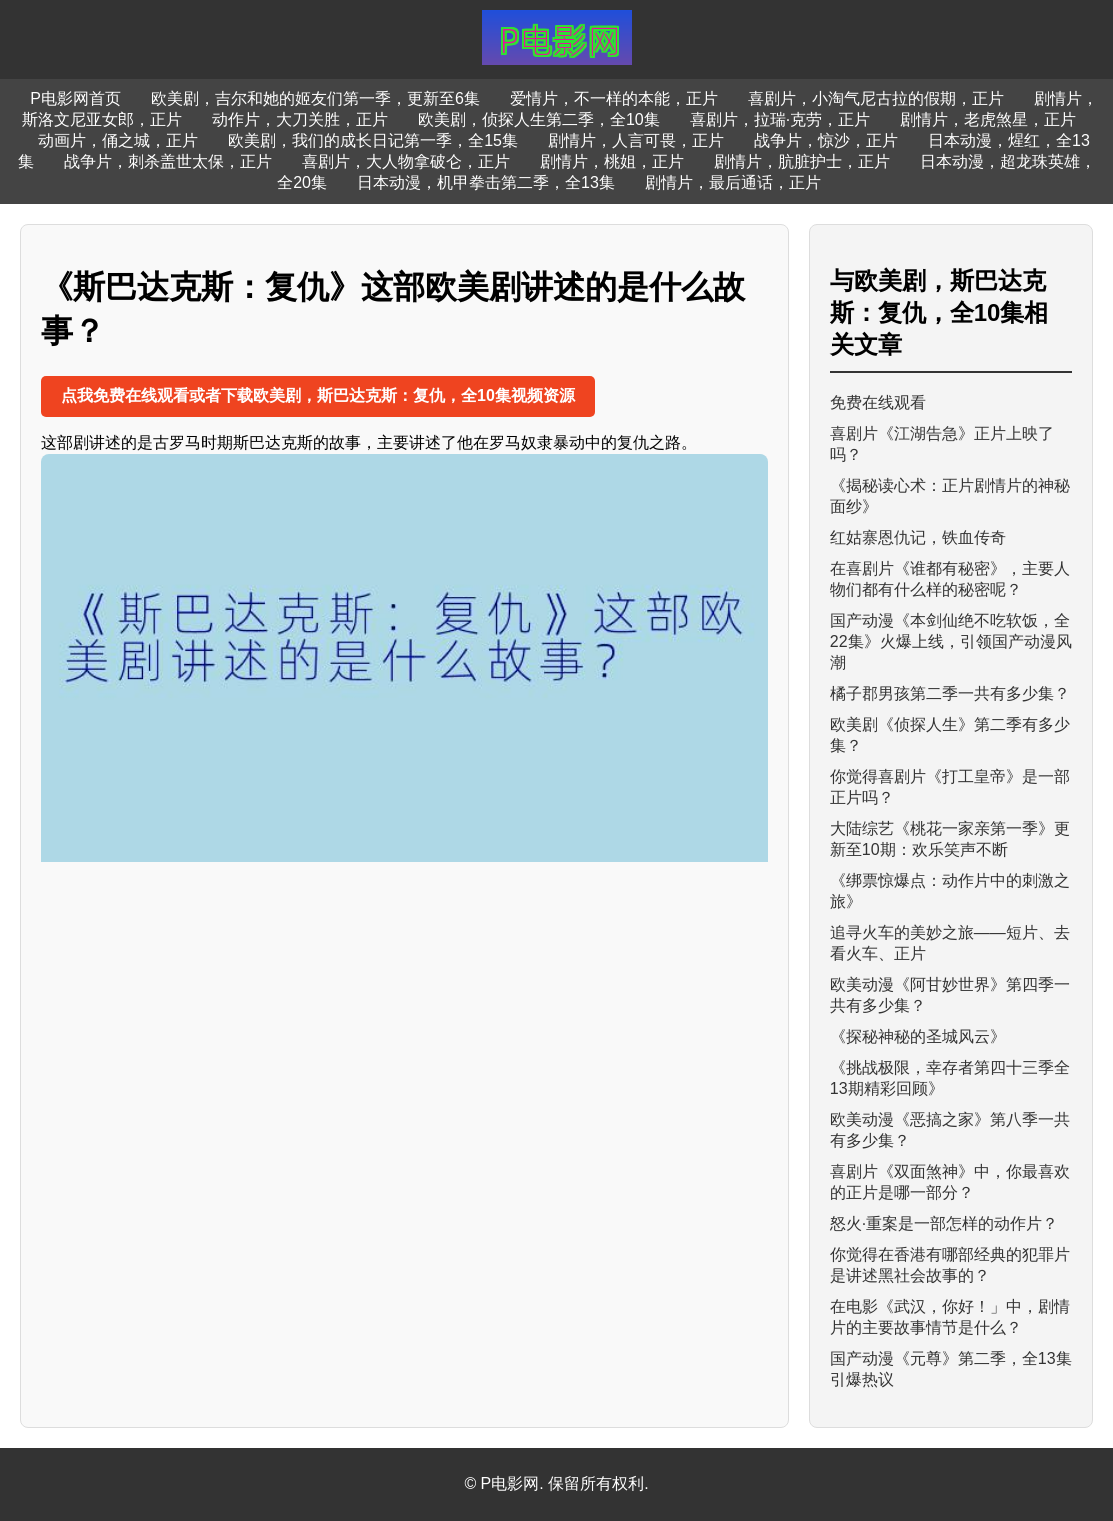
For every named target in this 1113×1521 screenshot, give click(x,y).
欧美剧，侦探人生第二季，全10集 (539, 119)
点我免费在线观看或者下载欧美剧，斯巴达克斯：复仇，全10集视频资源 (318, 395)
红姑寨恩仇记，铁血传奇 (918, 537)
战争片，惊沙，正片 (826, 140)
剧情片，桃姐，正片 (612, 161)
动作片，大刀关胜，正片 (300, 119)
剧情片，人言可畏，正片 (636, 140)
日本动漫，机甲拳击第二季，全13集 (486, 182)
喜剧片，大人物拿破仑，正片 (406, 161)
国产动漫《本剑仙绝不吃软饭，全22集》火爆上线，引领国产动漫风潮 (951, 641)
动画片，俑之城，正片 (118, 140)
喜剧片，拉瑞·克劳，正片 (780, 119)
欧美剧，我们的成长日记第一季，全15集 (373, 140)
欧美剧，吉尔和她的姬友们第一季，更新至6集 (315, 98)
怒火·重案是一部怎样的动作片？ (944, 1223)
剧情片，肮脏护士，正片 (802, 161)
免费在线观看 (878, 402)
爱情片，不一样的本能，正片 (614, 98)
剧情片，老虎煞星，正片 (988, 119)
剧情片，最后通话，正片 (733, 182)
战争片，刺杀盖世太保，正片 (168, 161)
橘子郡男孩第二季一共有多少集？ (950, 693)
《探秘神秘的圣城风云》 (918, 1036)
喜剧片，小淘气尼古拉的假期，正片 (876, 98)
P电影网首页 (75, 98)
